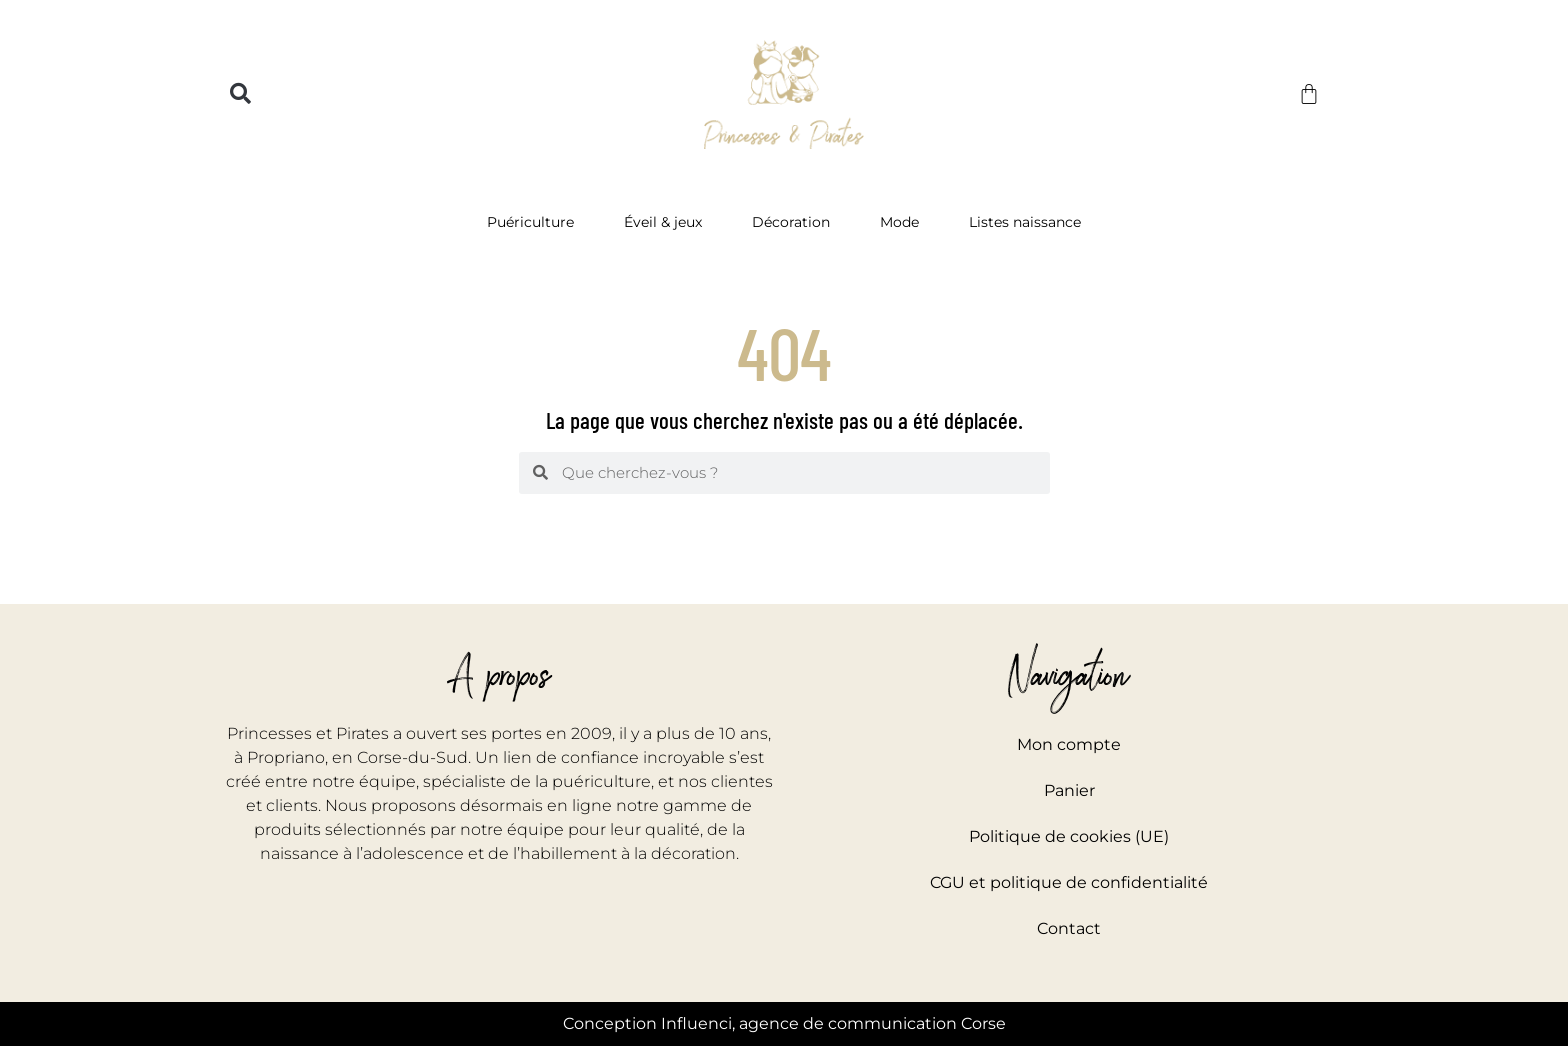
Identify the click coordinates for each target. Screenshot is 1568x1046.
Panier (1069, 790)
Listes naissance (1025, 222)
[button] (240, 94)
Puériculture (535, 222)
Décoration (796, 222)
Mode (904, 222)
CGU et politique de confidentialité (1069, 882)
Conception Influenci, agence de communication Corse (784, 1023)
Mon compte (1069, 744)
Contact (1069, 928)
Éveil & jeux (668, 222)
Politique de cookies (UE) (1069, 836)
